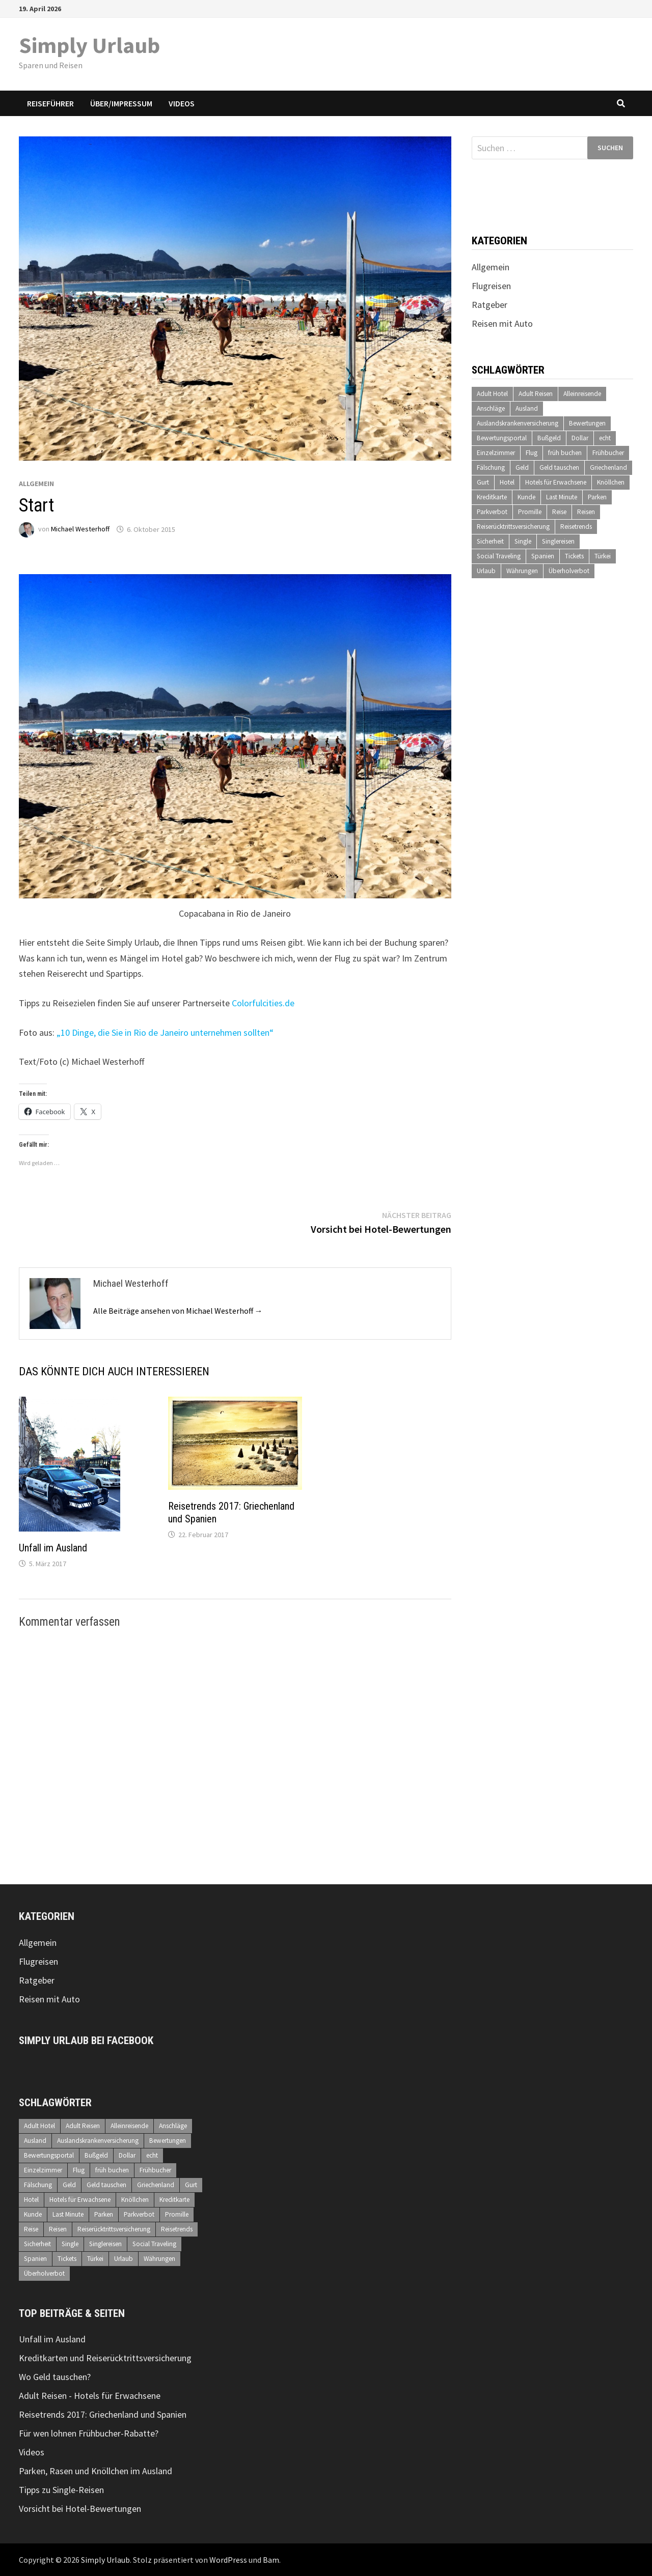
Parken (597, 497)
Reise (559, 511)
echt (605, 438)
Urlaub (486, 571)
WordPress (228, 2560)
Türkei (602, 556)
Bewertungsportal (502, 438)
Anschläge (491, 408)
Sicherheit (490, 541)
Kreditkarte (492, 497)
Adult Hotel (492, 393)
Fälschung (491, 467)
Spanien (542, 556)
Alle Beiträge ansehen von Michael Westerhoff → (178, 1311)
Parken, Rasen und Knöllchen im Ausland (95, 2471)
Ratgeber (489, 304)
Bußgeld (549, 438)
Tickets (574, 556)
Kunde (526, 497)
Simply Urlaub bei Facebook (86, 2040)
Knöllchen (610, 482)
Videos (182, 103)
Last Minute (561, 497)
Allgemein (36, 483)
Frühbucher (608, 452)
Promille (529, 511)
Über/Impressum (121, 103)
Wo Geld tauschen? (55, 2377)
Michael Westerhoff (80, 529)
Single (522, 541)
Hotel (507, 482)
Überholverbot (569, 571)
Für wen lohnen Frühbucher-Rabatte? (88, 2433)
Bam (271, 2560)
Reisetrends (576, 526)
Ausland (526, 408)
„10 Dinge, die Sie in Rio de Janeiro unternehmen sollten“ (165, 1032)
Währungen (522, 571)
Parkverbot (492, 511)
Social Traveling (499, 556)
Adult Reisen (536, 393)
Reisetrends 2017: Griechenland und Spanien (102, 2414)
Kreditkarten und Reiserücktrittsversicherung (105, 2358)
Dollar (580, 438)
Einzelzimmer (496, 452)
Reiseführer (50, 103)
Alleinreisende (582, 393)
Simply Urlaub (89, 45)
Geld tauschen (559, 467)
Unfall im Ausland (53, 1548)
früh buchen (565, 452)
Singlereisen (558, 541)
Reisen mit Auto (502, 323)
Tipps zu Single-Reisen (61, 2490)
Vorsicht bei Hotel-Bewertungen (80, 2508)
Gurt (483, 482)
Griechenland (608, 467)
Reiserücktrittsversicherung (513, 526)
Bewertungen (587, 423)
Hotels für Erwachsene (555, 482)
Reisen (586, 511)
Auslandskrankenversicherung (517, 423)
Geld (522, 467)
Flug (531, 452)
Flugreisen (491, 286)
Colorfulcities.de (263, 1003)
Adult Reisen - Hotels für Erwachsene (89, 2395)
